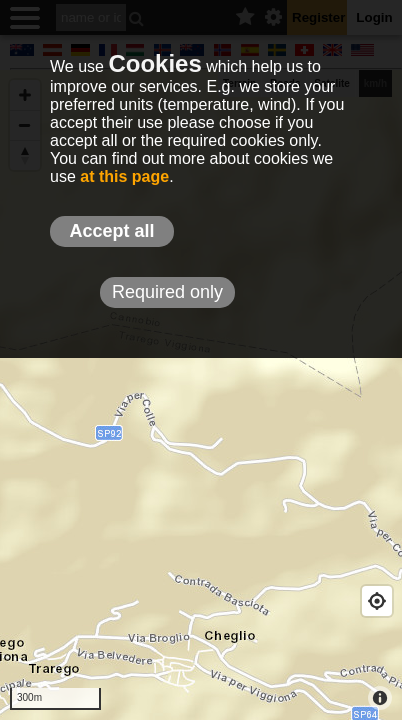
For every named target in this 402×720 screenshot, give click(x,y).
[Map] (201, 395)
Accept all (111, 231)
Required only (167, 292)
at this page (124, 176)
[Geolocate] (377, 601)
